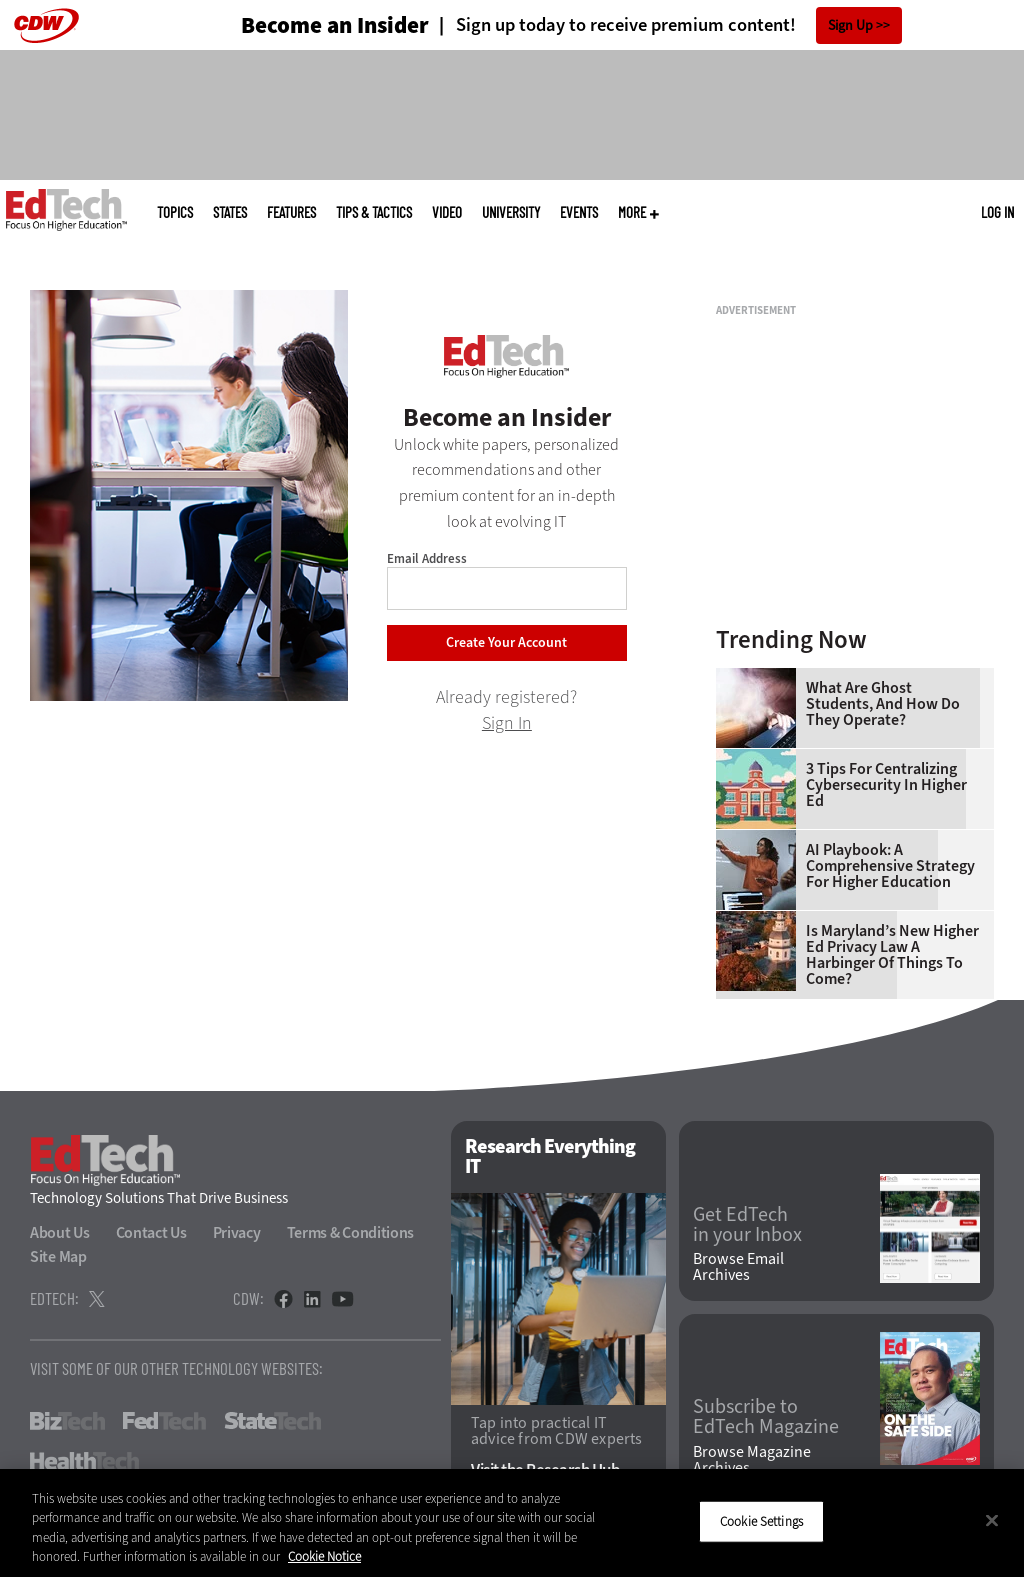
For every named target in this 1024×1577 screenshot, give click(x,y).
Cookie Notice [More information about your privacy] (324, 1556)
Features (291, 212)
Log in (997, 212)
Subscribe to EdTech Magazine (766, 1417)
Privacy (237, 1232)
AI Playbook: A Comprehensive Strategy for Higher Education (890, 866)
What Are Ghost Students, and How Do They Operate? (883, 704)
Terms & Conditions (351, 1232)
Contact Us (151, 1232)
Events (579, 212)
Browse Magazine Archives (752, 1460)
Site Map (58, 1256)
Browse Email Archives (738, 1267)
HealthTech (84, 1461)
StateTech (272, 1421)
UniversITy (511, 212)
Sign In (507, 723)
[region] (512, 1523)
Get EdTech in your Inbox (747, 1225)
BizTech (67, 1421)
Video (447, 212)
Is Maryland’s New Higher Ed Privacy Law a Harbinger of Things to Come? (892, 955)
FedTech (164, 1421)
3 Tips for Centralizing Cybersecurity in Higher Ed (886, 785)
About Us (60, 1232)
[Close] (992, 1520)
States (230, 212)
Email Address (427, 558)
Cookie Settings (761, 1521)
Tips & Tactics (374, 212)
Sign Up (850, 25)
